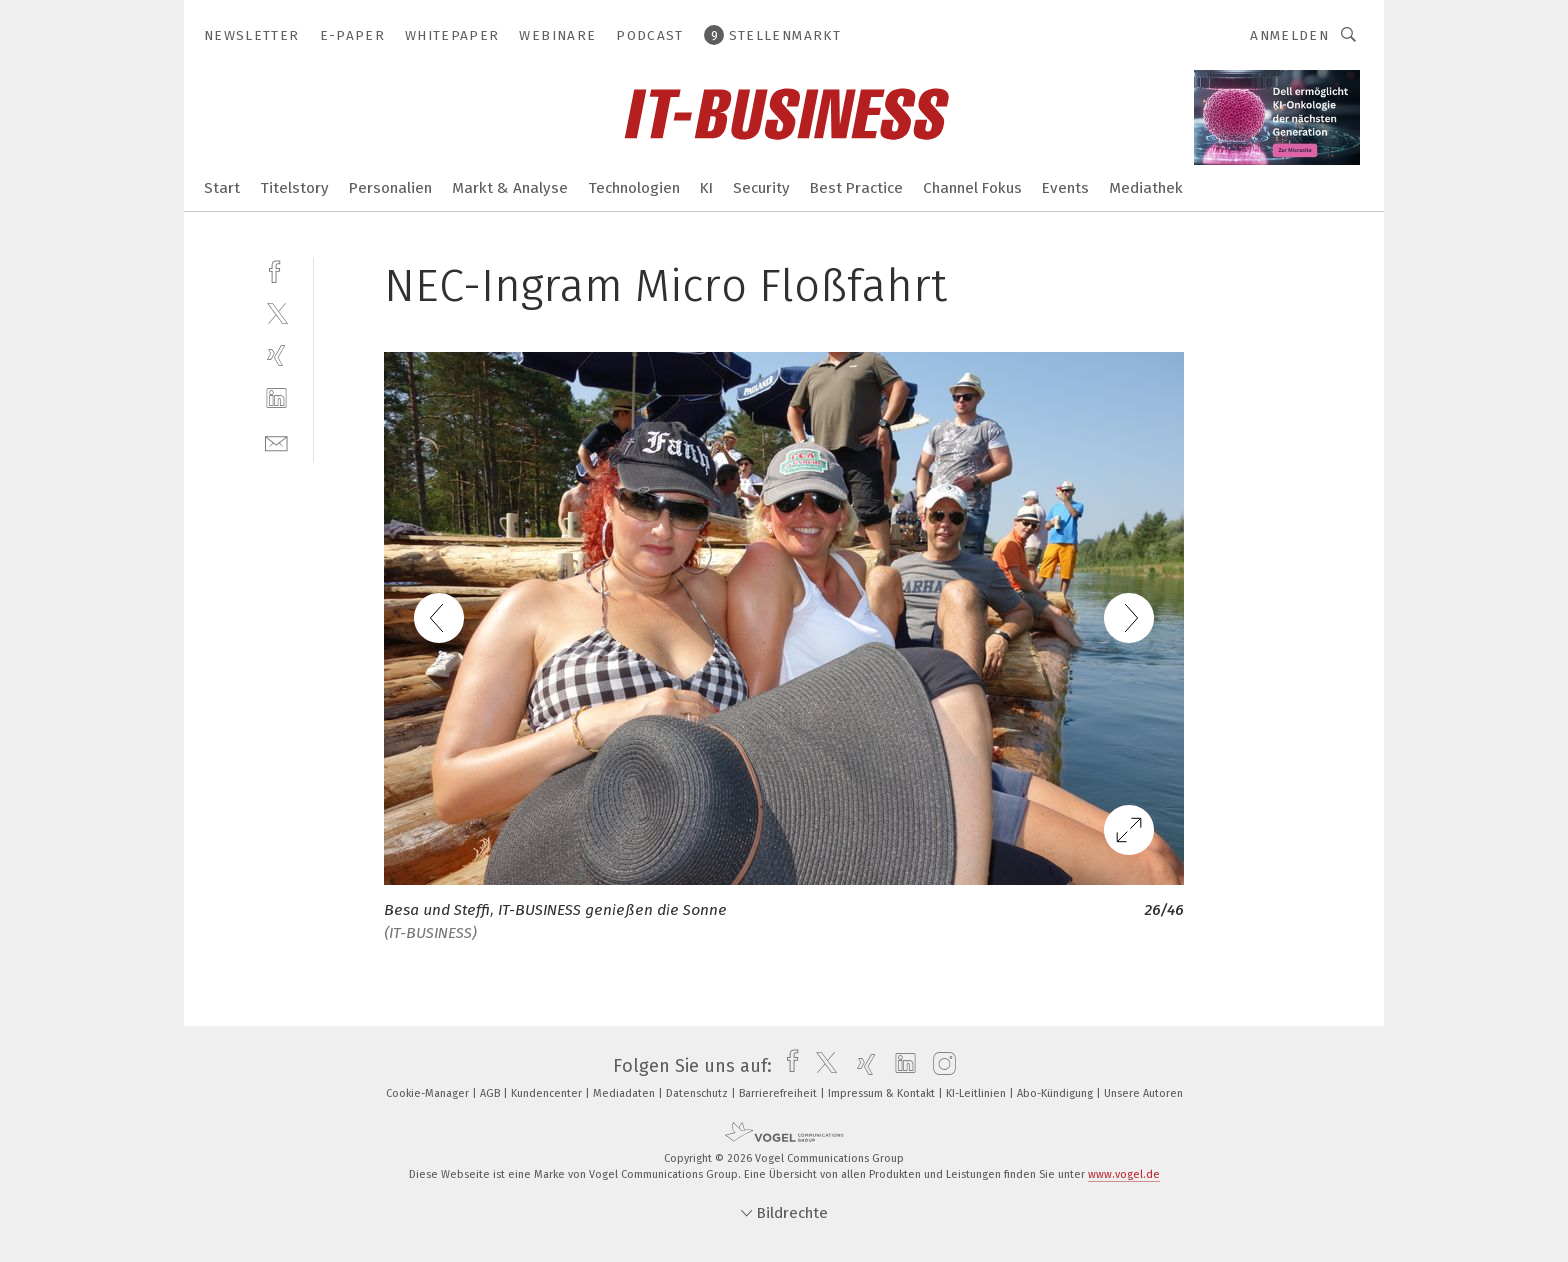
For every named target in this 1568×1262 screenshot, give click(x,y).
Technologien (634, 188)
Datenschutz (698, 1093)
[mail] (276, 441)
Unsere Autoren (1143, 1093)
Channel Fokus (972, 188)
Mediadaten (625, 1093)
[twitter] (276, 312)
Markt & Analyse (510, 188)
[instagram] (939, 1066)
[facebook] (276, 269)
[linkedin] (276, 398)
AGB (491, 1093)
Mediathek (1146, 188)
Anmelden (1289, 35)
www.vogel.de (1124, 1174)
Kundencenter (548, 1093)
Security (761, 188)
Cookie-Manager (429, 1093)
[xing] (276, 355)
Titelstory (294, 188)
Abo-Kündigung (1056, 1093)
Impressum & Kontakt (883, 1093)
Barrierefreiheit (779, 1093)
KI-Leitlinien (977, 1093)
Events (1065, 188)
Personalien (390, 188)
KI (706, 188)
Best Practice (856, 188)
